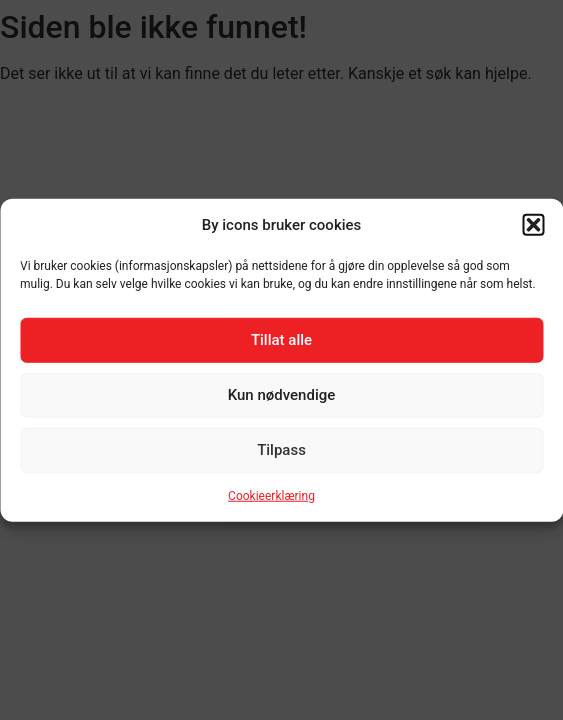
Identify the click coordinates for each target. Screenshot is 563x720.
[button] (533, 225)
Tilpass (281, 450)
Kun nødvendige (282, 395)
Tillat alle (281, 340)
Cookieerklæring (271, 495)
